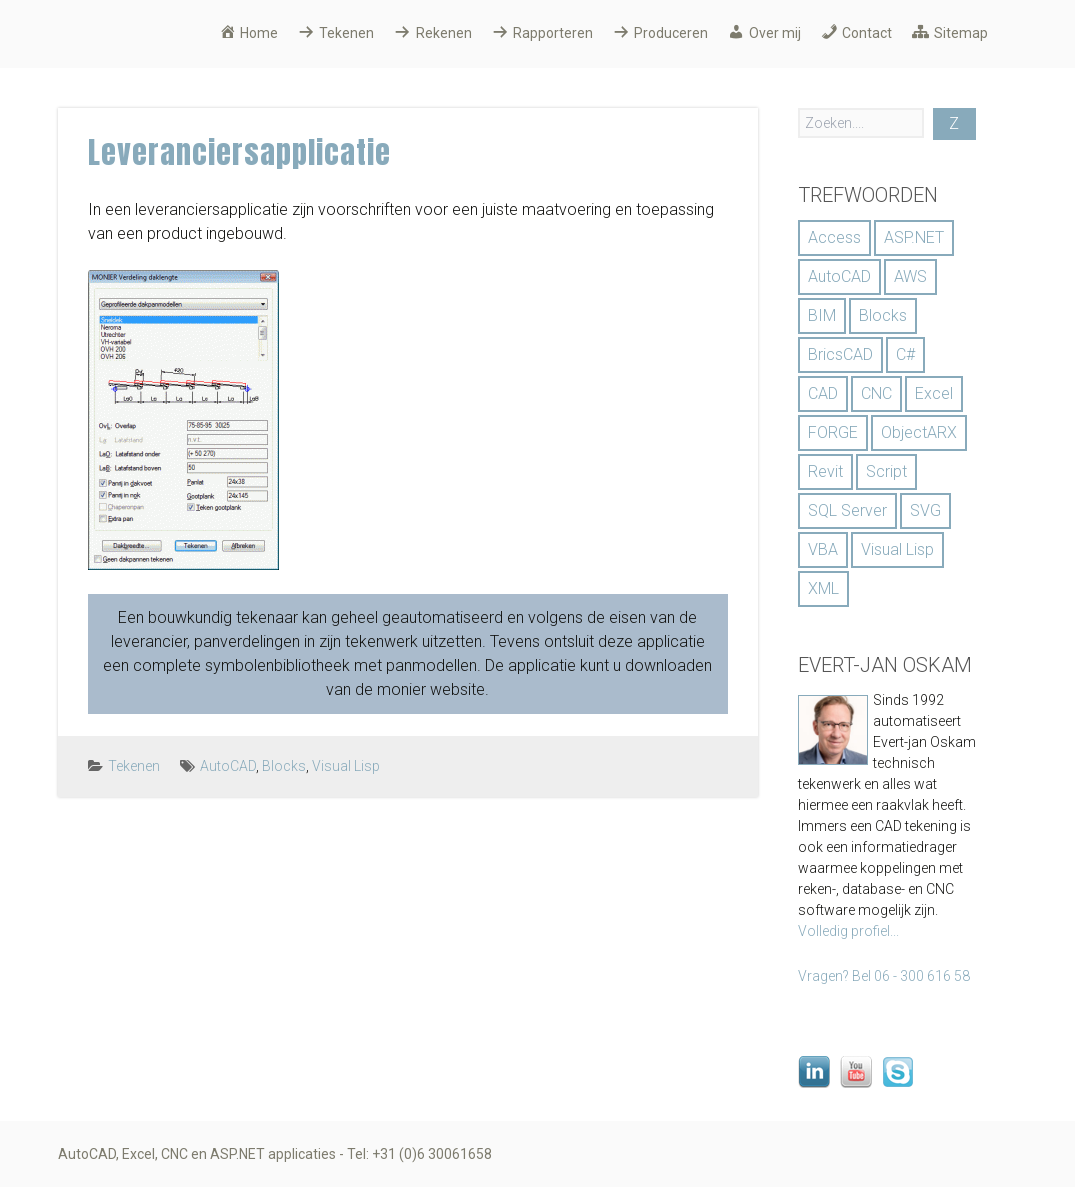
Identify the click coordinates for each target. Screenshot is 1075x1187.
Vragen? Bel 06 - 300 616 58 (884, 976)
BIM (822, 315)
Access (834, 237)
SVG (925, 510)
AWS (910, 276)
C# (905, 354)
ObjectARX (919, 432)
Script (886, 471)
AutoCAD (228, 766)
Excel (934, 393)
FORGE (833, 432)
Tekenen (134, 766)
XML (823, 588)
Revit (825, 471)
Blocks (284, 766)
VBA (823, 549)
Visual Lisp (346, 766)
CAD (823, 393)
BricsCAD (840, 354)
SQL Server (847, 510)
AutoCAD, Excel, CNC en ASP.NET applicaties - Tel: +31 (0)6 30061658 (275, 1154)
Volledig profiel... (848, 931)
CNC (876, 393)
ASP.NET (914, 237)
